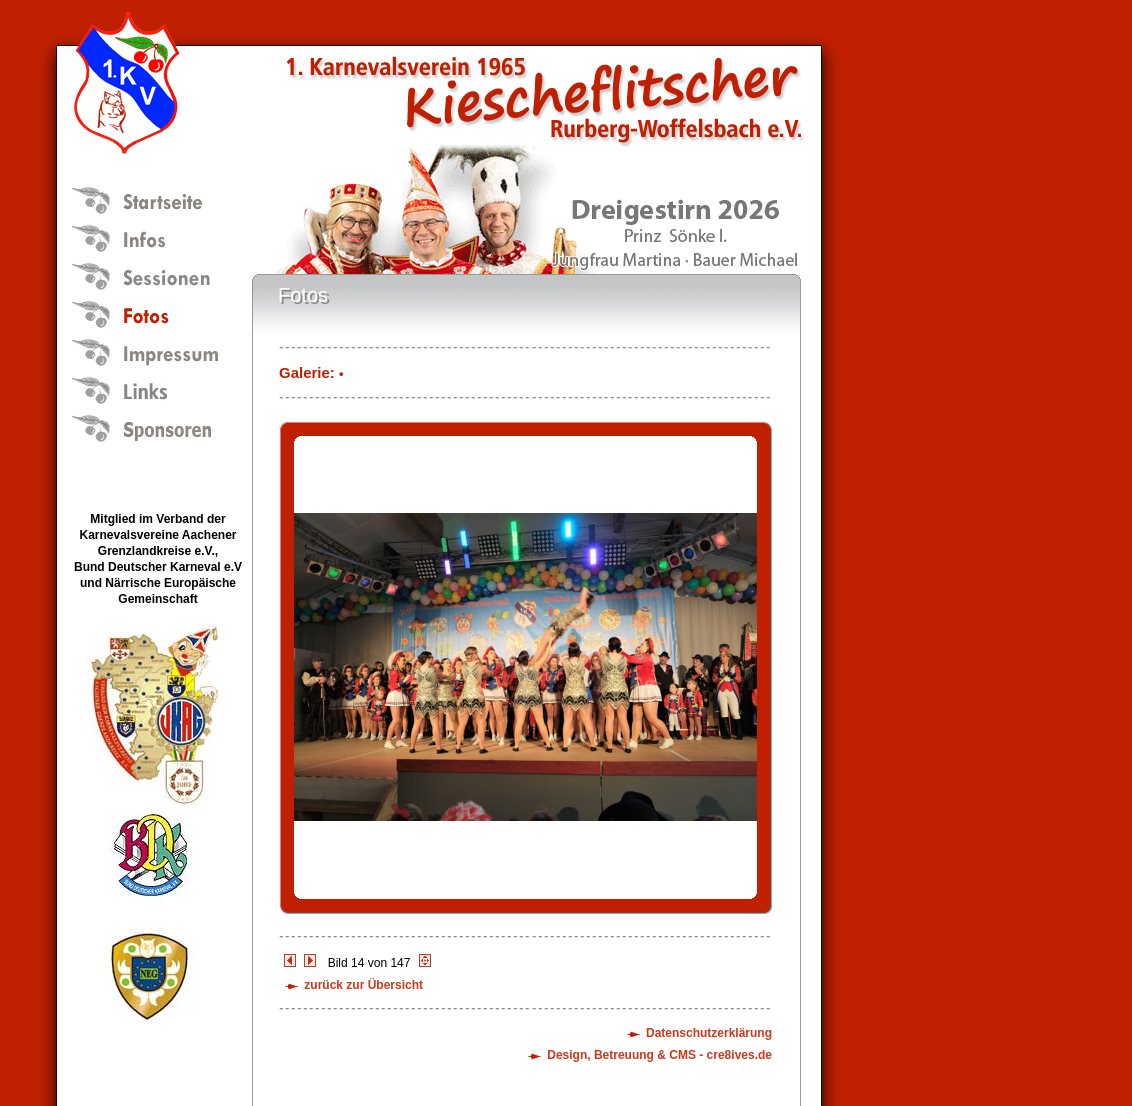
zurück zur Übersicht (363, 985)
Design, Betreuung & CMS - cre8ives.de (659, 1055)
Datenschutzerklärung (709, 1033)
